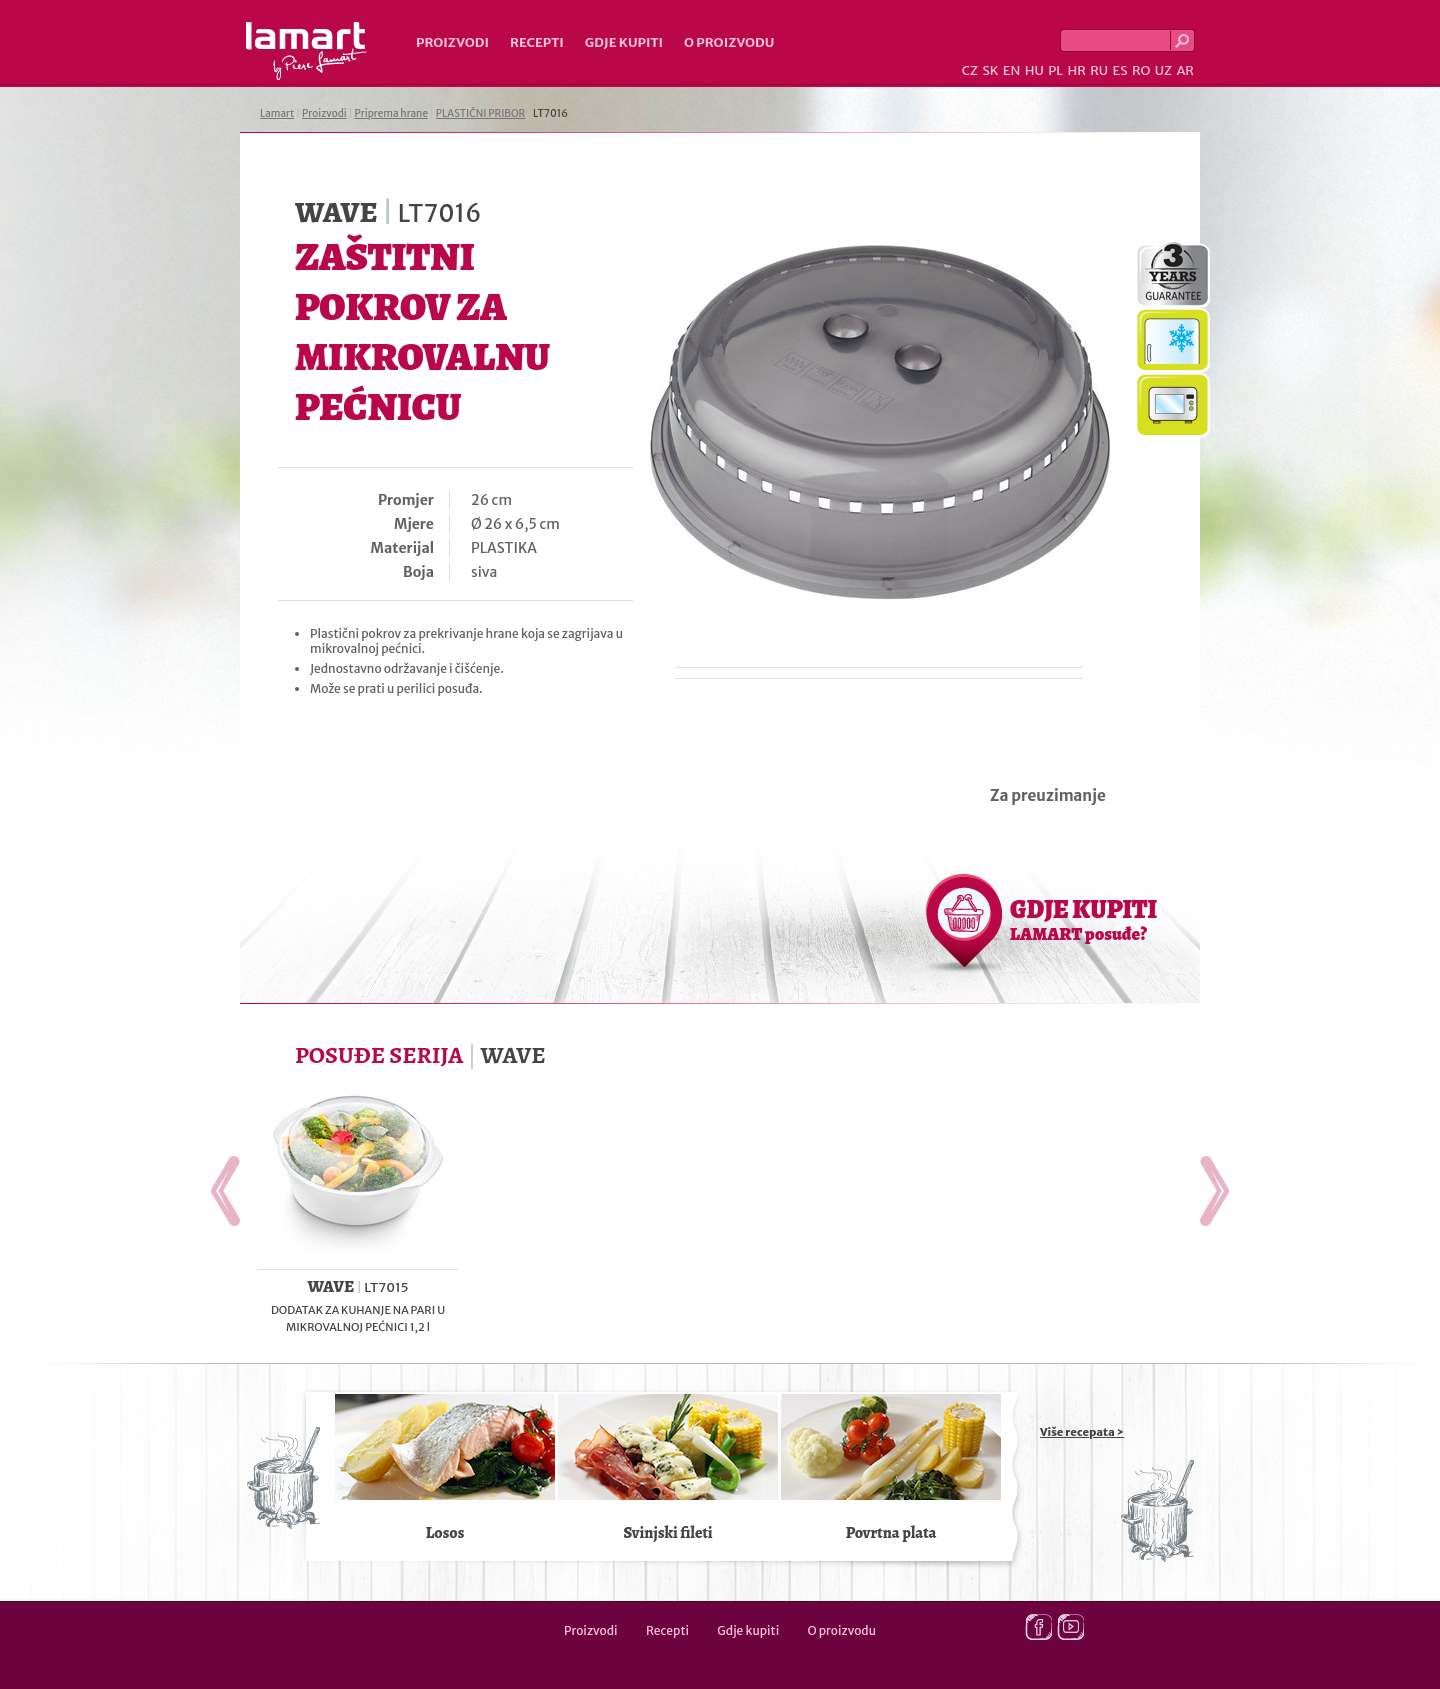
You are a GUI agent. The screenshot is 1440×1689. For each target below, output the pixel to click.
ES (1120, 70)
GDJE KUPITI (1083, 919)
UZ (1163, 70)
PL (1055, 70)
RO (1141, 70)
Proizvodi (452, 42)
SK (990, 70)
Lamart (306, 51)
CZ (970, 70)
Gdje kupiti (624, 42)
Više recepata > (1082, 1432)
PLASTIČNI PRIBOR (480, 113)
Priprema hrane (391, 113)
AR (1185, 70)
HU (1034, 70)
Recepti (537, 42)
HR (1076, 70)
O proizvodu (729, 42)
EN (1012, 70)
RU (1099, 70)
